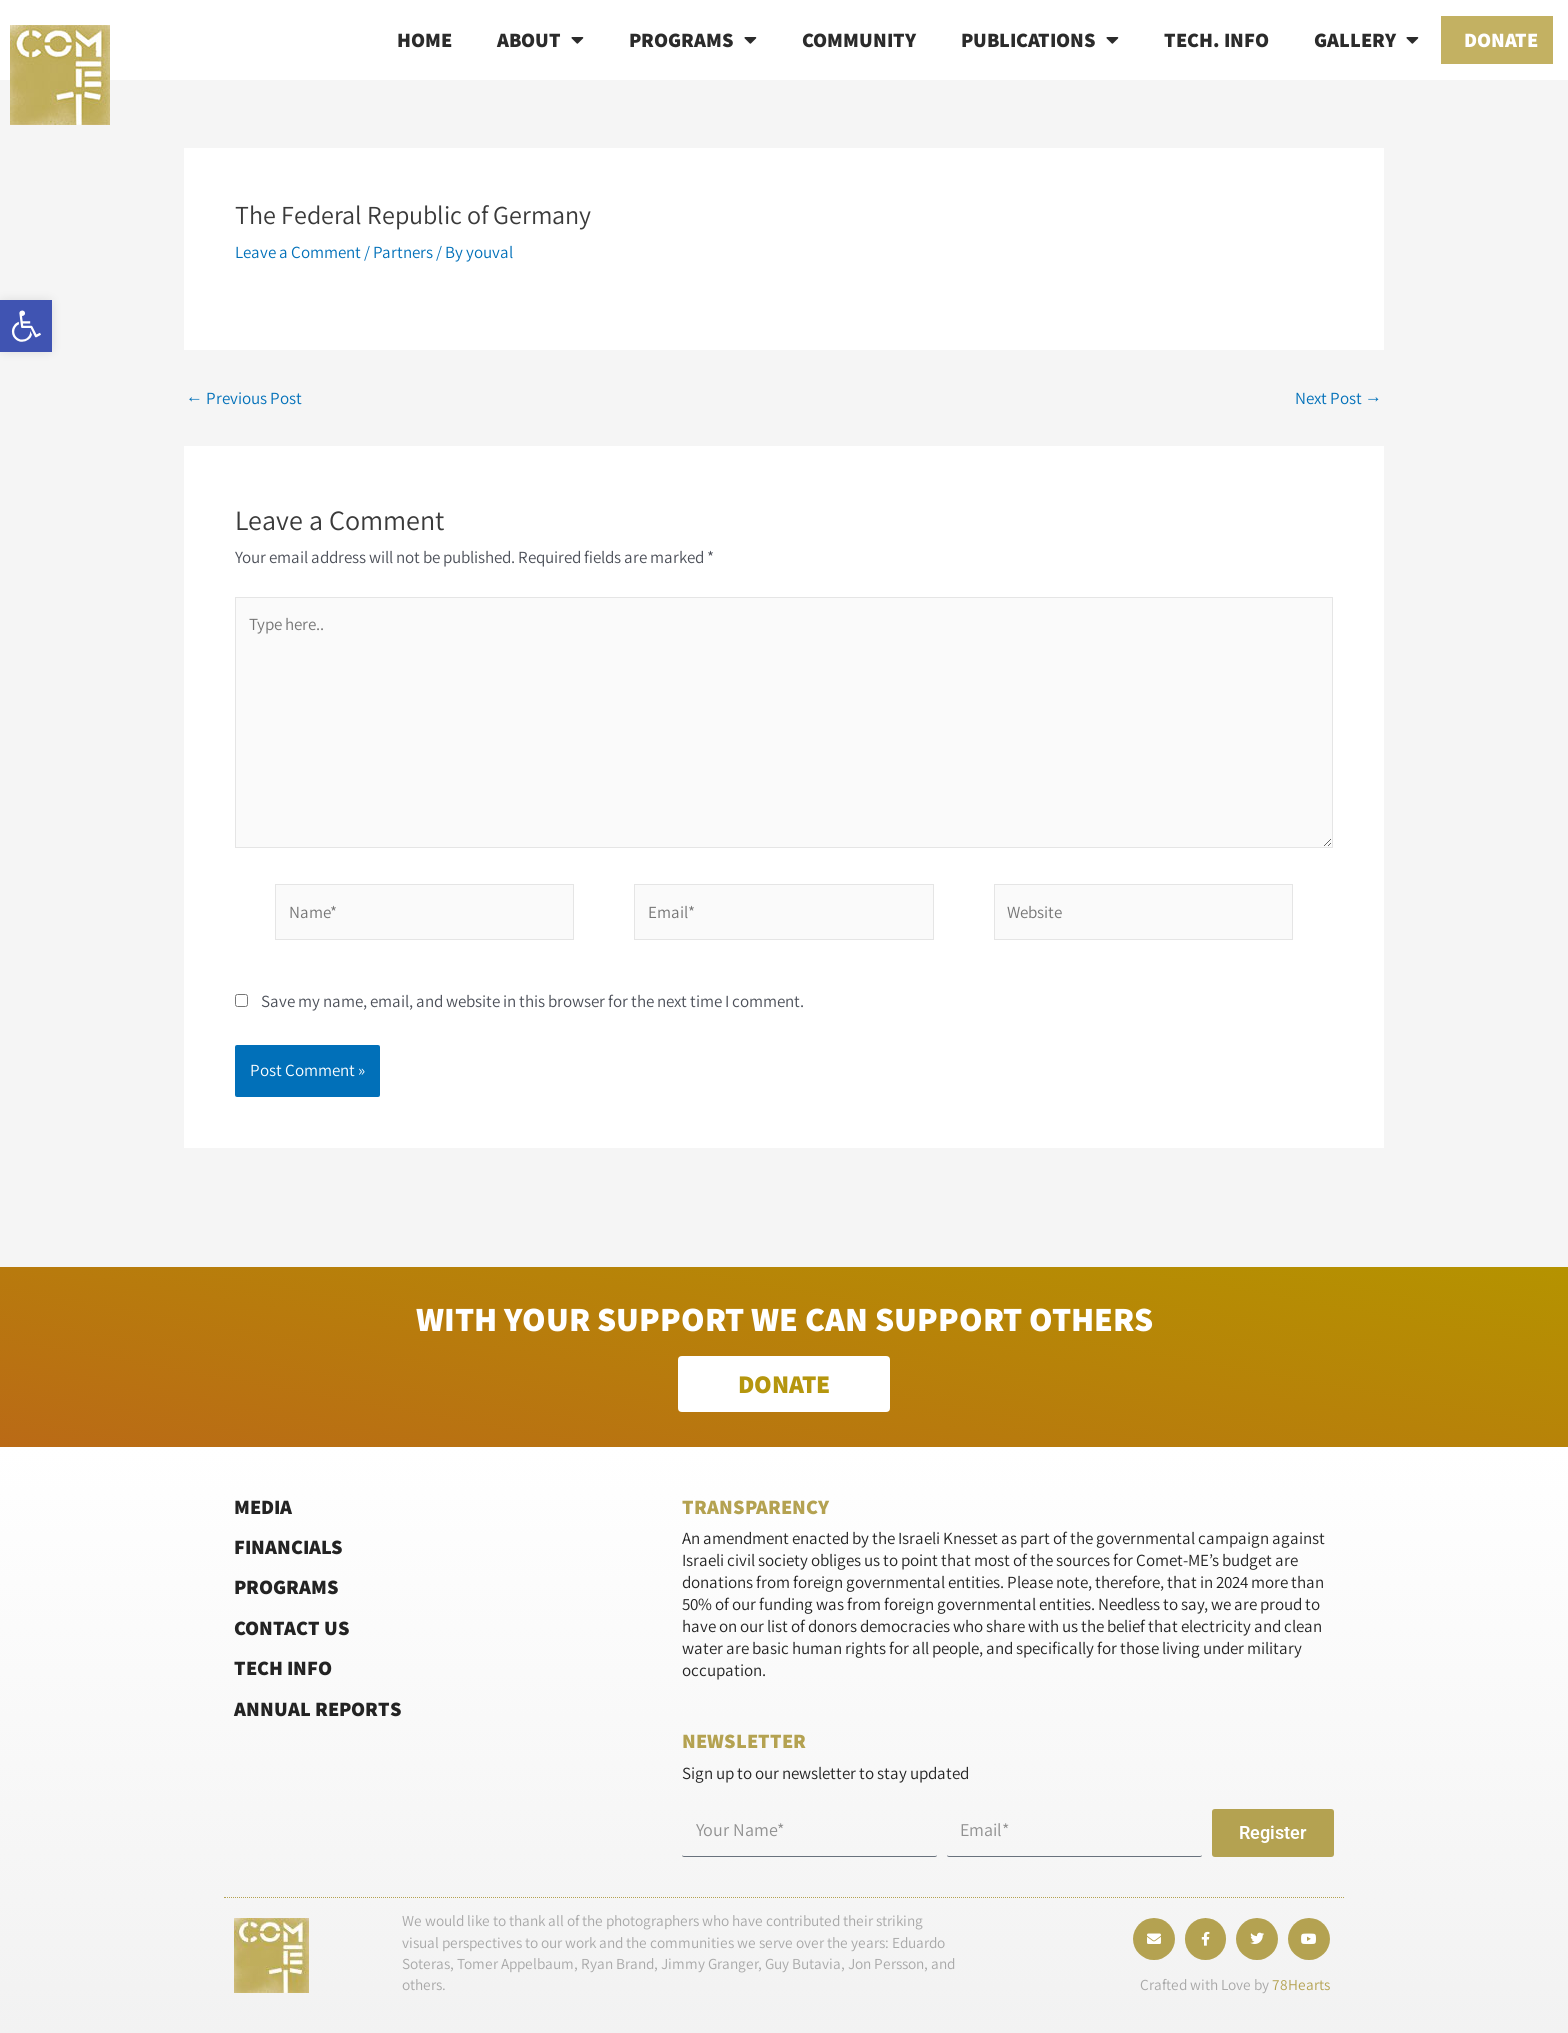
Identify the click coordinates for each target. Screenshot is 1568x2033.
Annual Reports (318, 1707)
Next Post (1338, 398)
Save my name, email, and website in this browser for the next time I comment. (532, 1001)
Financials (288, 1546)
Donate (1501, 39)
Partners (403, 252)
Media (263, 1505)
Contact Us (292, 1627)
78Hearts (1301, 1984)
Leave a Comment (298, 252)
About (540, 40)
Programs (693, 40)
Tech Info (283, 1667)
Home (424, 39)
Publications (1040, 40)
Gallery (1366, 40)
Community (859, 39)
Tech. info (1216, 39)
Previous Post (244, 398)
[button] (26, 326)
